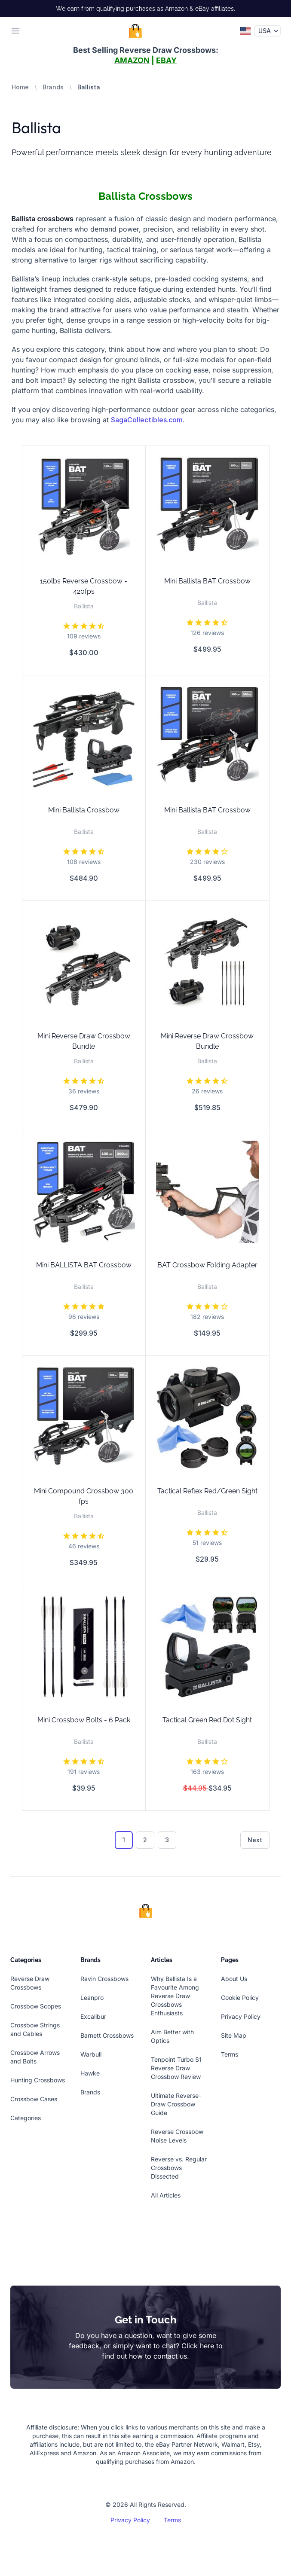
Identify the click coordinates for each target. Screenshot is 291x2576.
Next (255, 1839)
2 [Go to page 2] (145, 1839)
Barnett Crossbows (107, 2035)
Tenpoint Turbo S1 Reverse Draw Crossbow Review (176, 2068)
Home (20, 87)
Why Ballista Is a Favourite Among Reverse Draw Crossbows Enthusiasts (175, 1996)
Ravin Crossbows (104, 1978)
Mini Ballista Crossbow (83, 810)
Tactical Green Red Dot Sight (207, 1720)
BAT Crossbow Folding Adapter (207, 1265)
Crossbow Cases (33, 2099)
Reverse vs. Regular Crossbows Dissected (179, 2167)
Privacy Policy (240, 2016)
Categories (25, 2117)
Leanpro (92, 1997)
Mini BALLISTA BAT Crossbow (84, 1265)
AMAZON (132, 60)
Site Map (233, 2035)
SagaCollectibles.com (147, 419)
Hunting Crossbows (37, 2080)
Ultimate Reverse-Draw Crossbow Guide (176, 2104)
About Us (234, 1978)
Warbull (90, 2054)
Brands (53, 87)
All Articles (166, 2195)
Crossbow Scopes (35, 2006)
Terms (229, 2054)
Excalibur (93, 2016)
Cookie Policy (240, 1997)
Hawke (90, 2073)
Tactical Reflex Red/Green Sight (207, 1491)
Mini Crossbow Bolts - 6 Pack (83, 1720)
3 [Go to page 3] (167, 1839)
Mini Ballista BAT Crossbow (207, 581)
